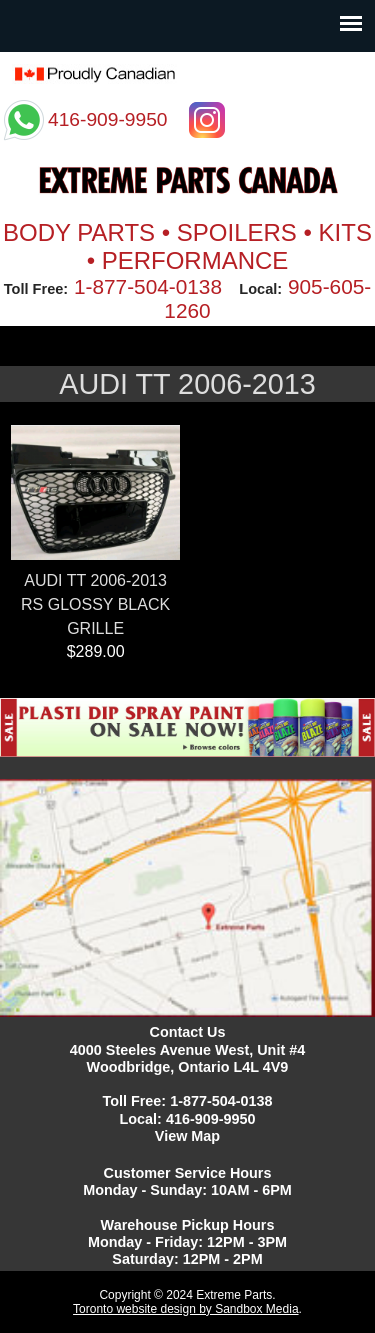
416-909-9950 (211, 1119)
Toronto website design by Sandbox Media (185, 1309)
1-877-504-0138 (148, 286)
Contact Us (188, 1032)
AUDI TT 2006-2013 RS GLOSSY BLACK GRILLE (95, 604)
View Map (187, 1136)
